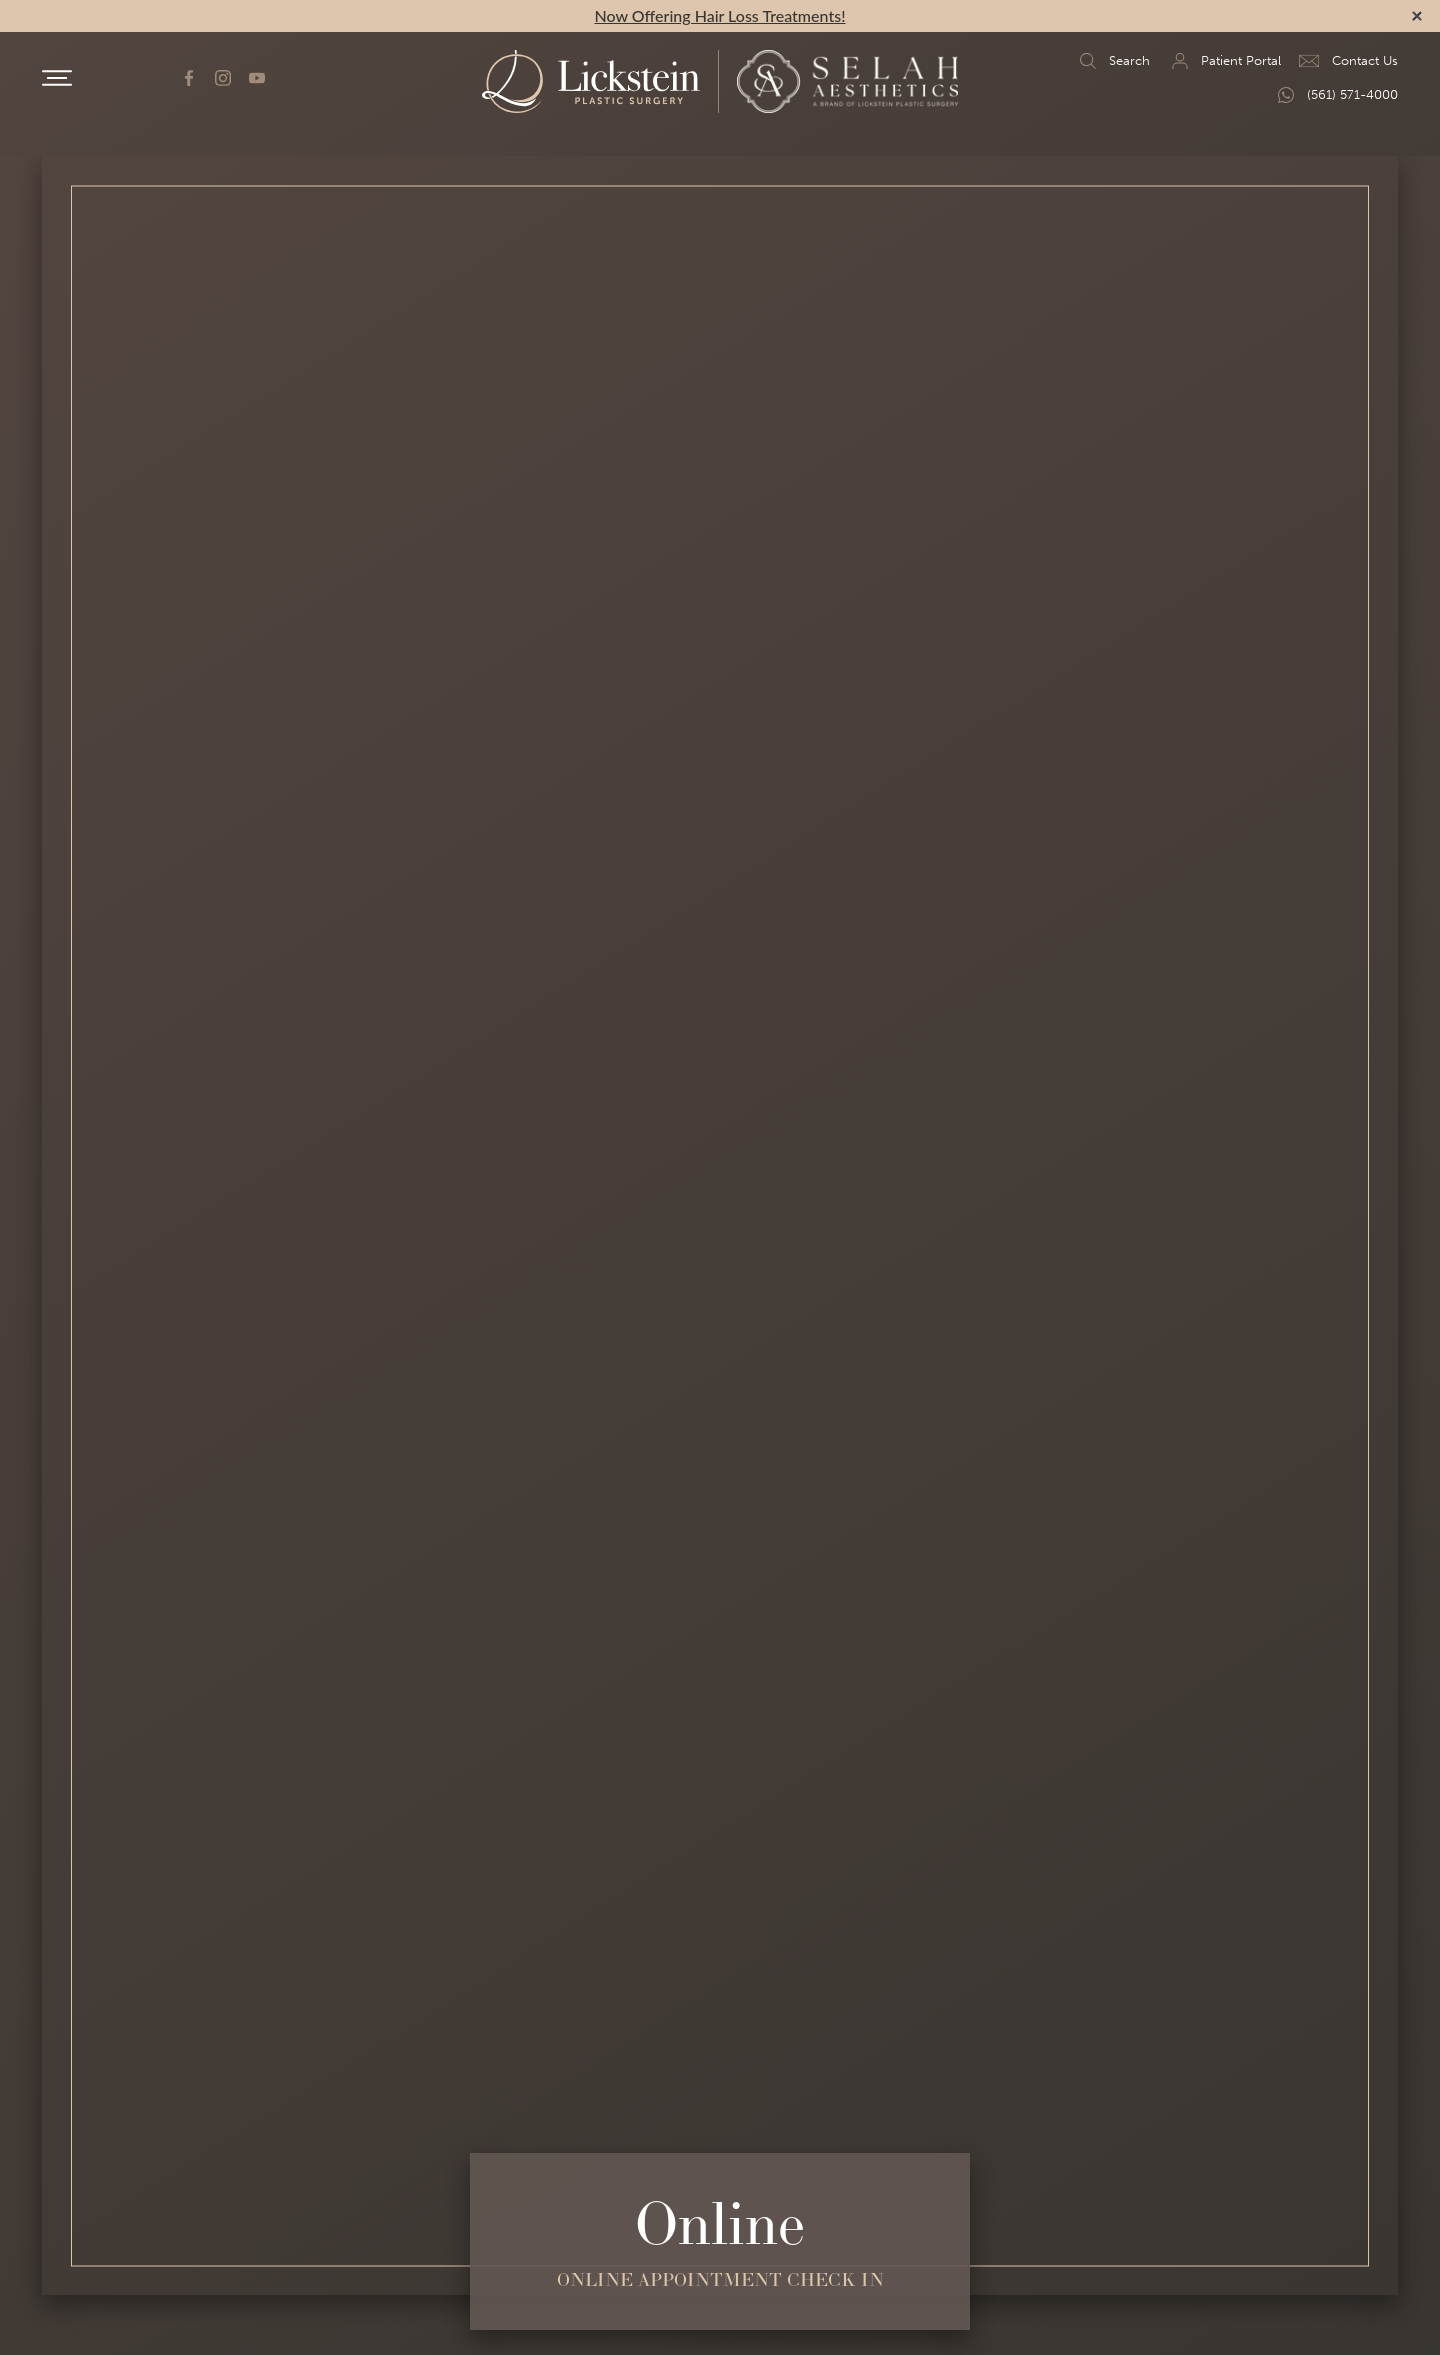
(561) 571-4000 (1336, 95)
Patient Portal (1224, 61)
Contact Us (1348, 61)
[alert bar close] (1417, 16)
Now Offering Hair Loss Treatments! (720, 15)
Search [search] (1113, 61)
